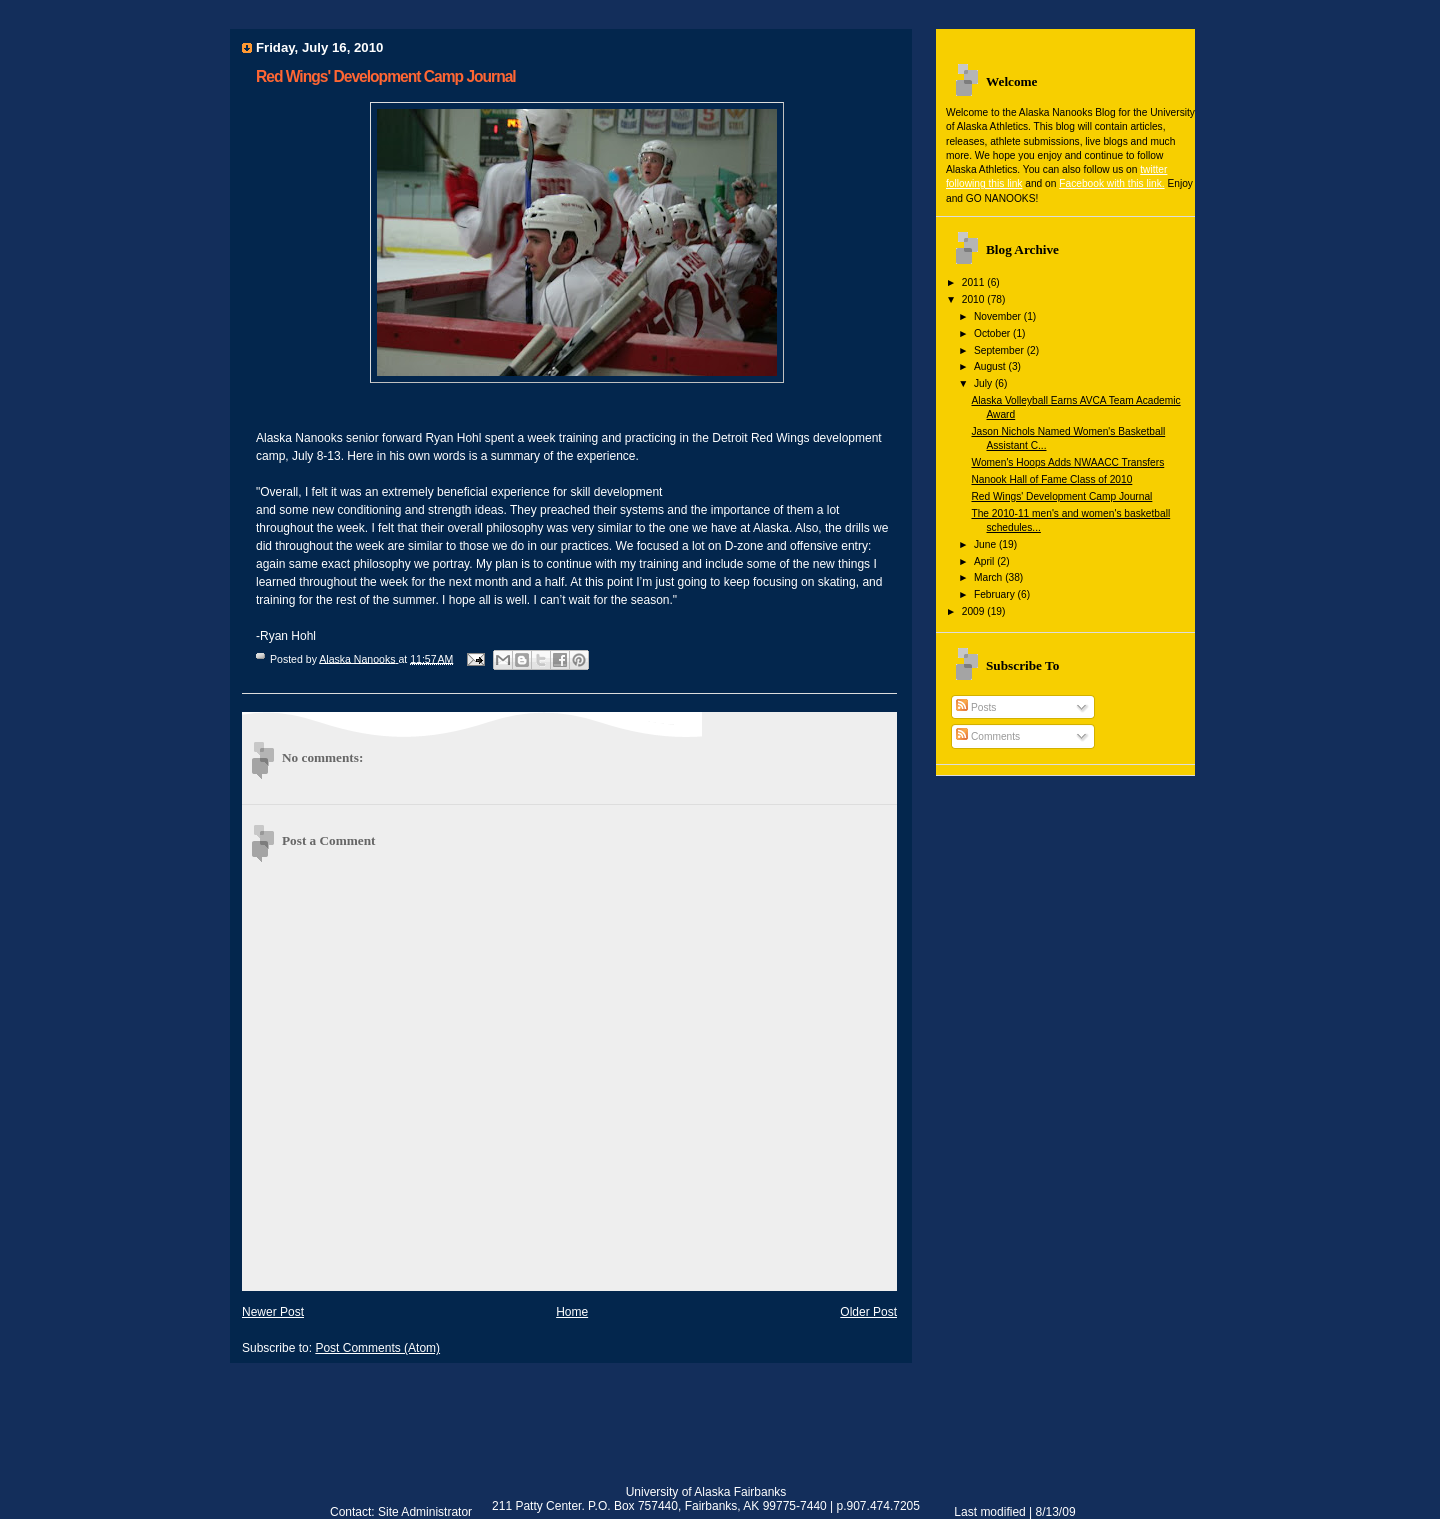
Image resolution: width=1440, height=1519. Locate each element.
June (986, 544)
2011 (975, 282)
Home (572, 1312)
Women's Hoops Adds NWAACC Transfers (1067, 462)
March (989, 577)
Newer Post (273, 1312)
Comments (988, 736)
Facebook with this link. (1111, 183)
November (999, 316)
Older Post (868, 1312)
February (996, 594)
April (985, 561)
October (993, 333)
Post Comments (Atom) (377, 1348)
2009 (975, 611)
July (984, 383)
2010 (975, 299)
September (1000, 350)
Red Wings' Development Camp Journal (1061, 496)
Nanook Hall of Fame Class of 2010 (1051, 479)
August (991, 366)
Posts (976, 707)
